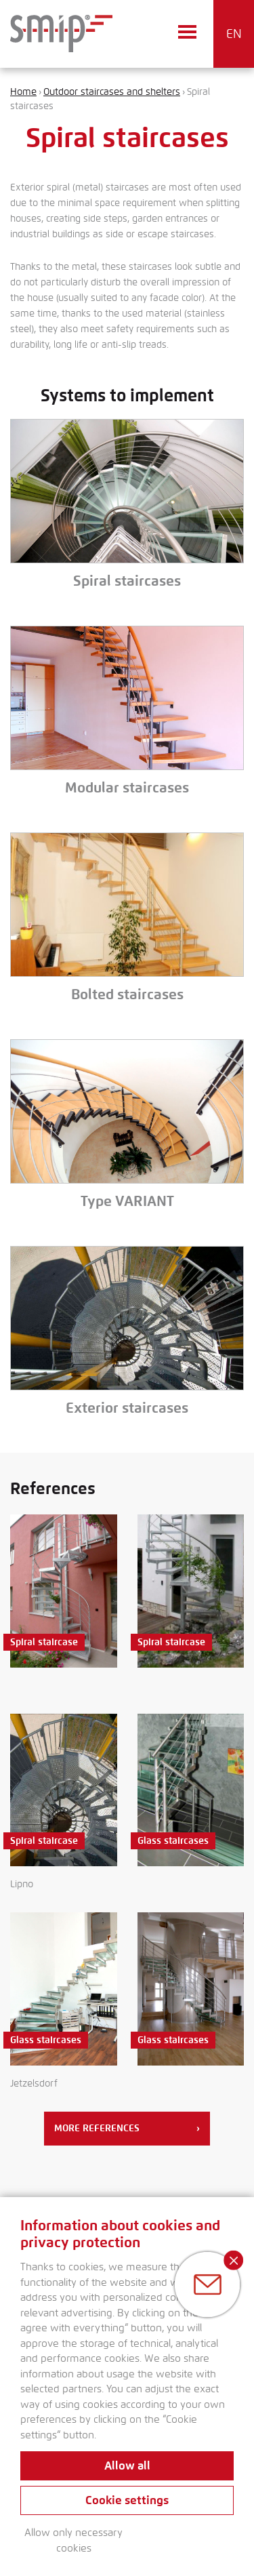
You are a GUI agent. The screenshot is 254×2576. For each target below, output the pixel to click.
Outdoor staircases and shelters (111, 92)
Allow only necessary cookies (73, 2540)
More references (127, 2128)
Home (23, 92)
